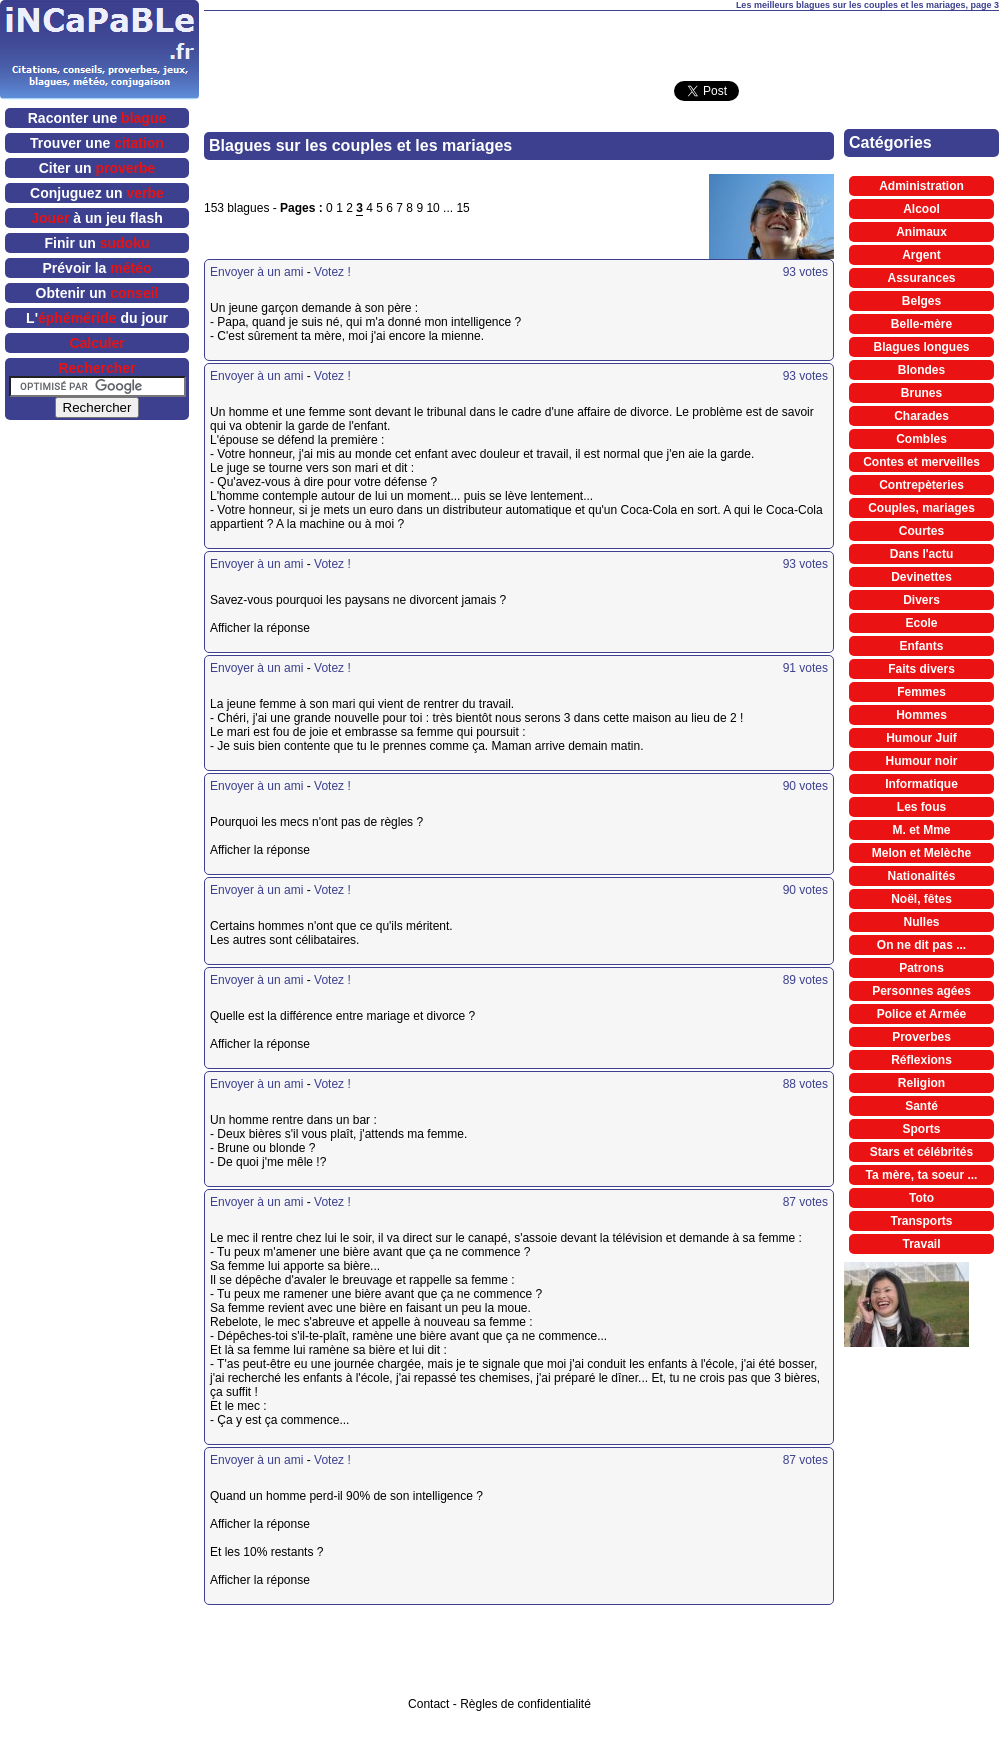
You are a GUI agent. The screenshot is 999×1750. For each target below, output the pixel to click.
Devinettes (921, 577)
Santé (921, 1106)
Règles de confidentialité (525, 1704)
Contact (428, 1704)
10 (432, 208)
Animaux (921, 232)
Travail (921, 1244)
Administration (921, 186)
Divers (921, 600)
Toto (921, 1198)
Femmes (921, 692)
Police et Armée (922, 1014)
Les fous (921, 807)
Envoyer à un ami (256, 272)
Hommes (921, 715)
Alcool (921, 209)
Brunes (921, 393)
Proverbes (921, 1037)
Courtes (921, 531)
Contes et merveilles (921, 462)
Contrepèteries (921, 485)
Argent (921, 255)
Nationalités (921, 876)
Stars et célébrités (921, 1152)
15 (462, 208)
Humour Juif (921, 738)
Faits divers (921, 669)
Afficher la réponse (400, 628)
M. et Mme (921, 830)
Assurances (921, 278)
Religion (921, 1083)
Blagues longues (921, 347)
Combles (921, 439)
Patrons (921, 968)
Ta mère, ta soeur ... (922, 1175)
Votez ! (332, 272)
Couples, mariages (921, 508)
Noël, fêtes (921, 899)
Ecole (921, 623)
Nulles (921, 922)
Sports (921, 1129)
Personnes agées (921, 991)
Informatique (921, 784)
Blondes (921, 370)
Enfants (921, 646)
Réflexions (921, 1060)
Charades (921, 416)
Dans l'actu (922, 554)
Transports (921, 1221)
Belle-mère (921, 324)
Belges (921, 301)
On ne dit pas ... (921, 945)
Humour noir (922, 761)
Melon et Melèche (921, 853)
